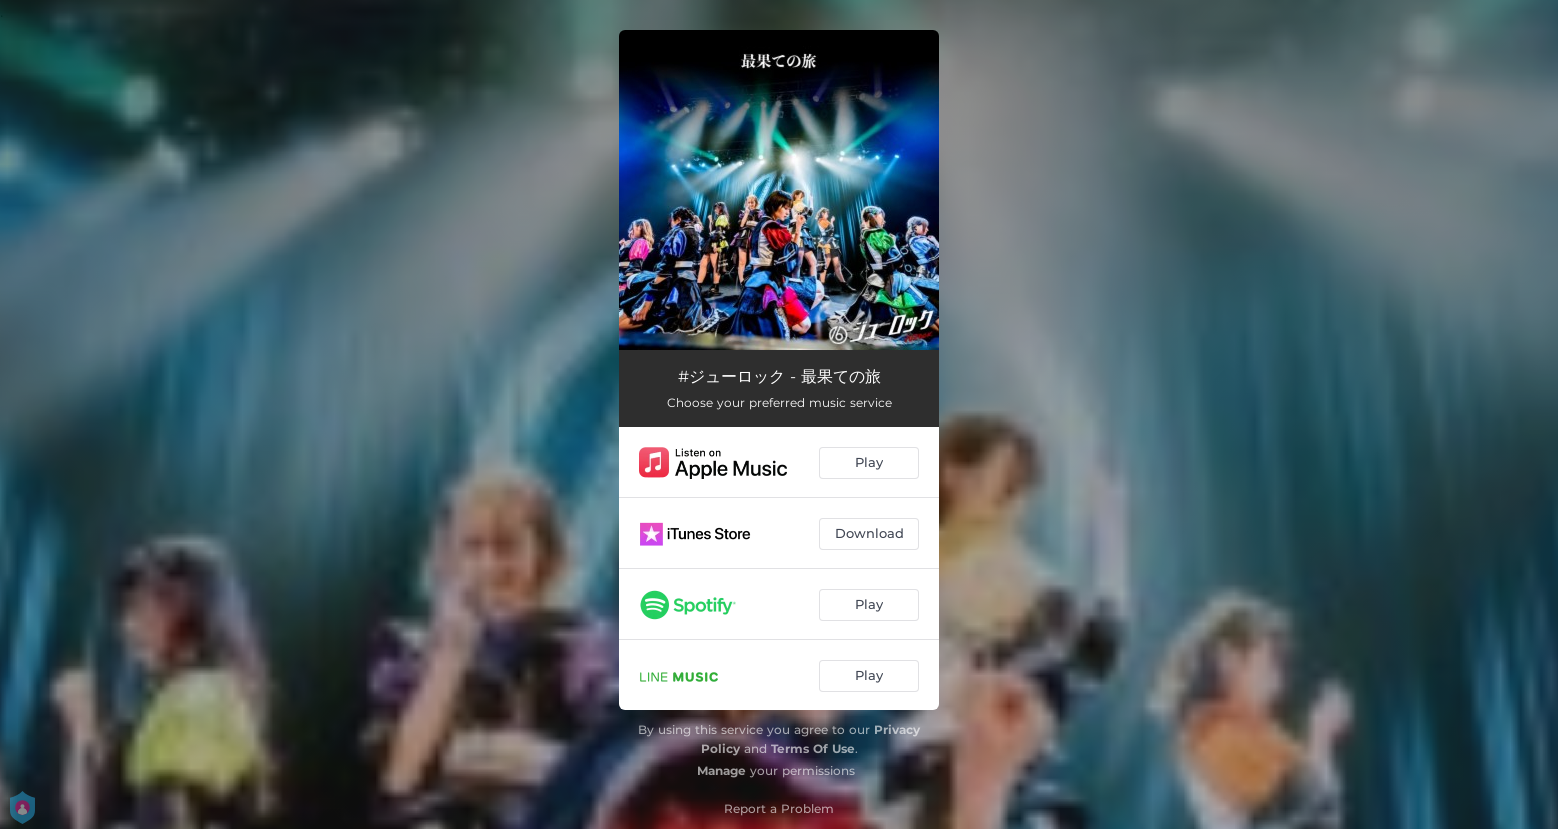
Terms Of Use (813, 748)
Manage (721, 770)
